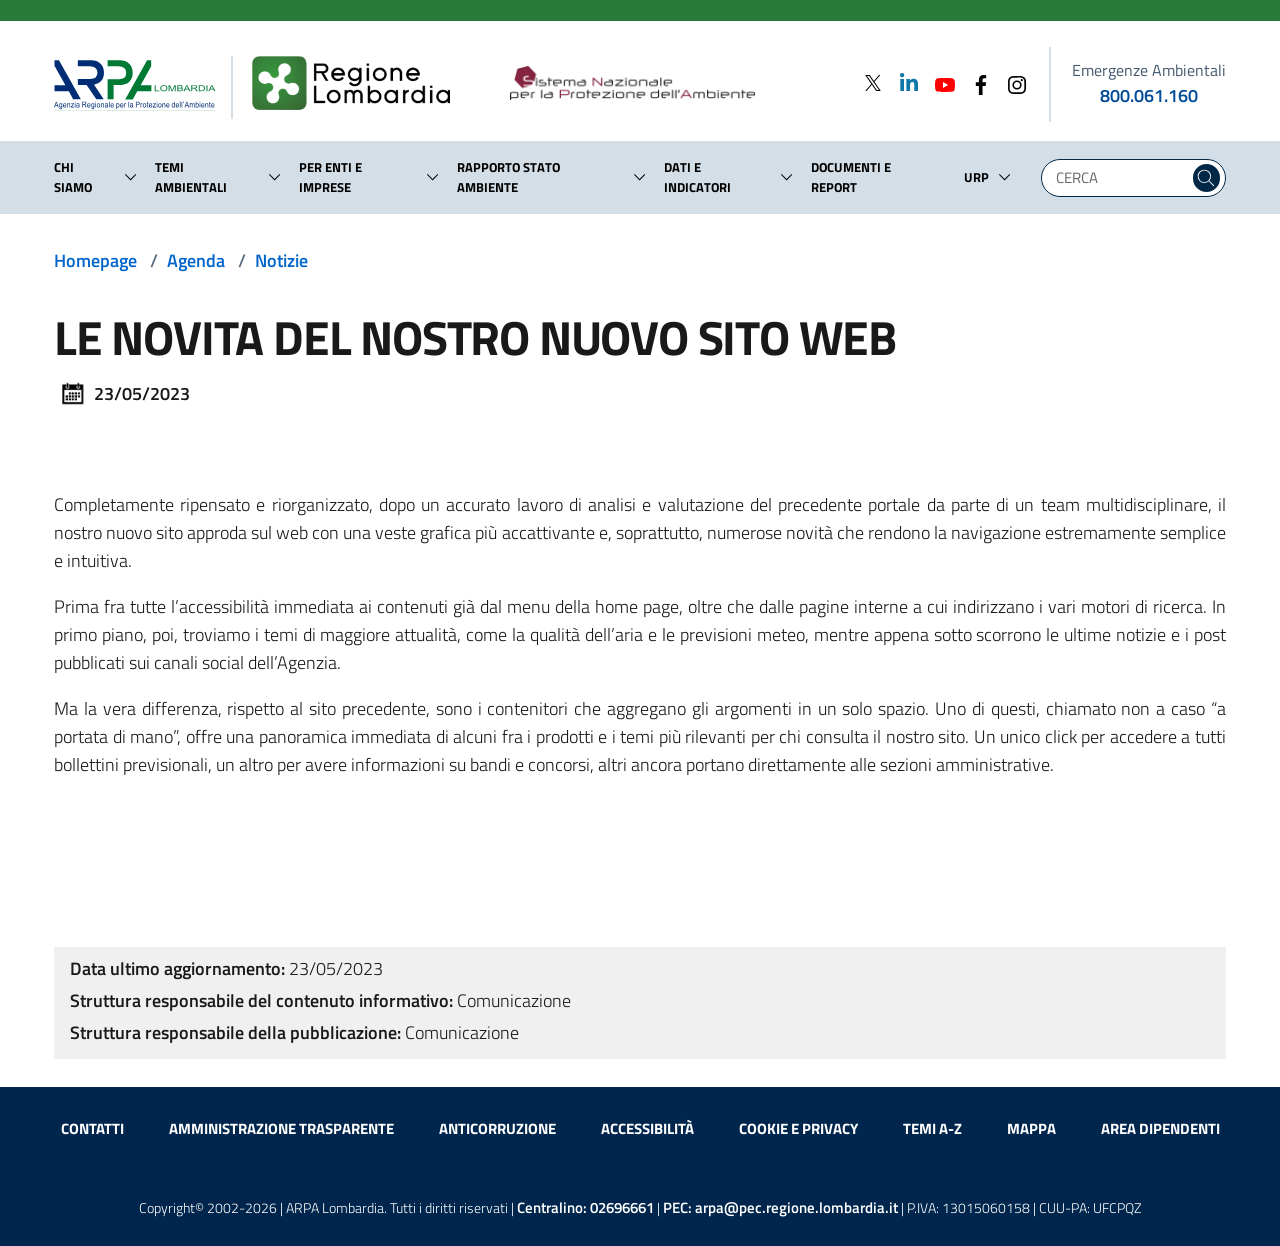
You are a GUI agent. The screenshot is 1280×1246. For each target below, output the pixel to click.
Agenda (196, 260)
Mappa (1031, 1128)
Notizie (281, 260)
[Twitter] (873, 82)
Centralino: (585, 1207)
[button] (131, 177)
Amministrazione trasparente (281, 1128)
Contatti (92, 1128)
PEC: (780, 1207)
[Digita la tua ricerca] (1120, 178)
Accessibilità (647, 1128)
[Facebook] (975, 82)
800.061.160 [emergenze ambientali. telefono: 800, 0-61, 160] (1149, 95)
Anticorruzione (497, 1128)
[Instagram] (1011, 82)
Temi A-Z (932, 1128)
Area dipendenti (1160, 1128)
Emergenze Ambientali (1149, 70)
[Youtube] (939, 82)
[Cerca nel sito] (1206, 178)
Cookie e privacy (798, 1128)
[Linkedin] (903, 82)
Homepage (95, 260)
